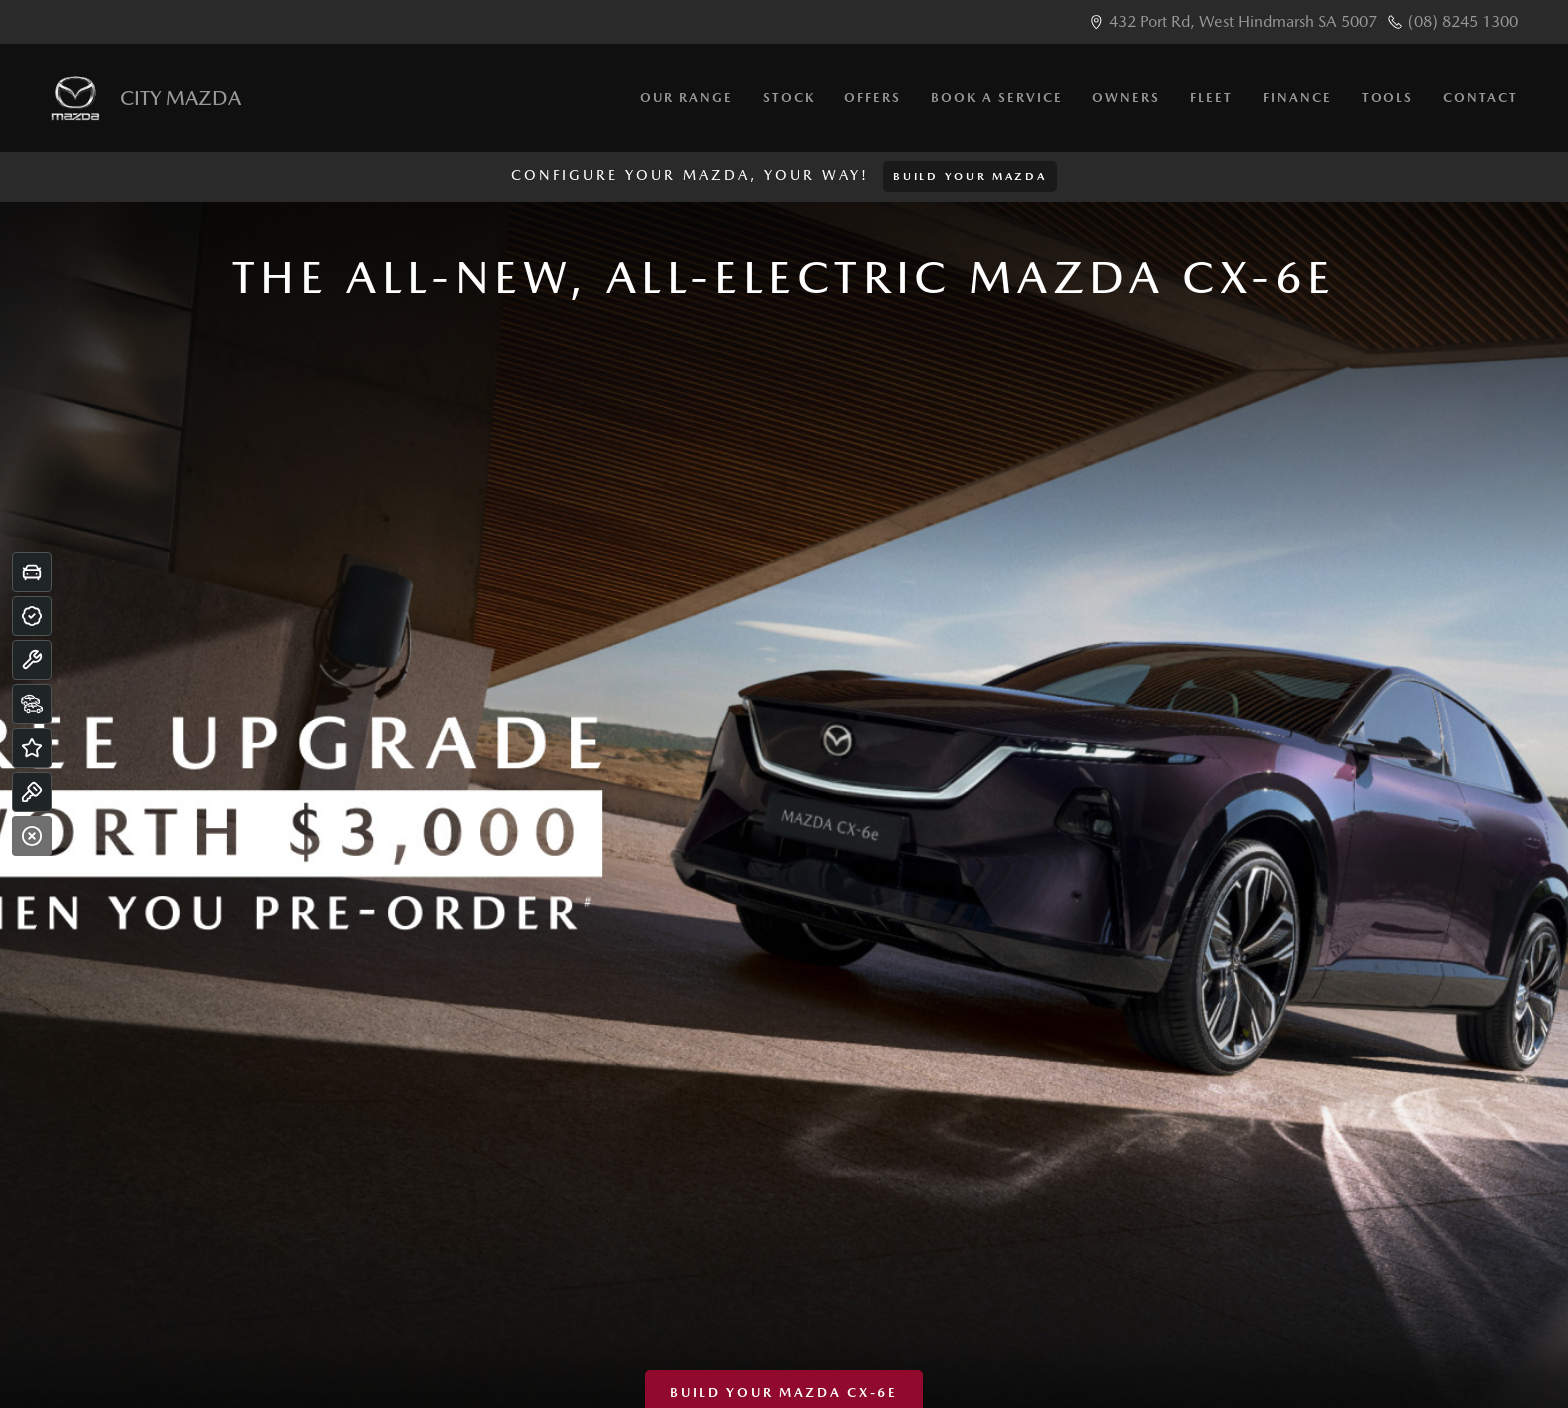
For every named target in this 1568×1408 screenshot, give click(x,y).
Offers (872, 97)
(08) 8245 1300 (1463, 21)
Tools (1388, 97)
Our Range (686, 97)
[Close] (32, 836)
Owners (1126, 97)
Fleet (1211, 97)
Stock (789, 97)
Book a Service (996, 97)
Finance (1297, 97)
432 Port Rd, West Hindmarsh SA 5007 (1243, 21)
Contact (1480, 97)
